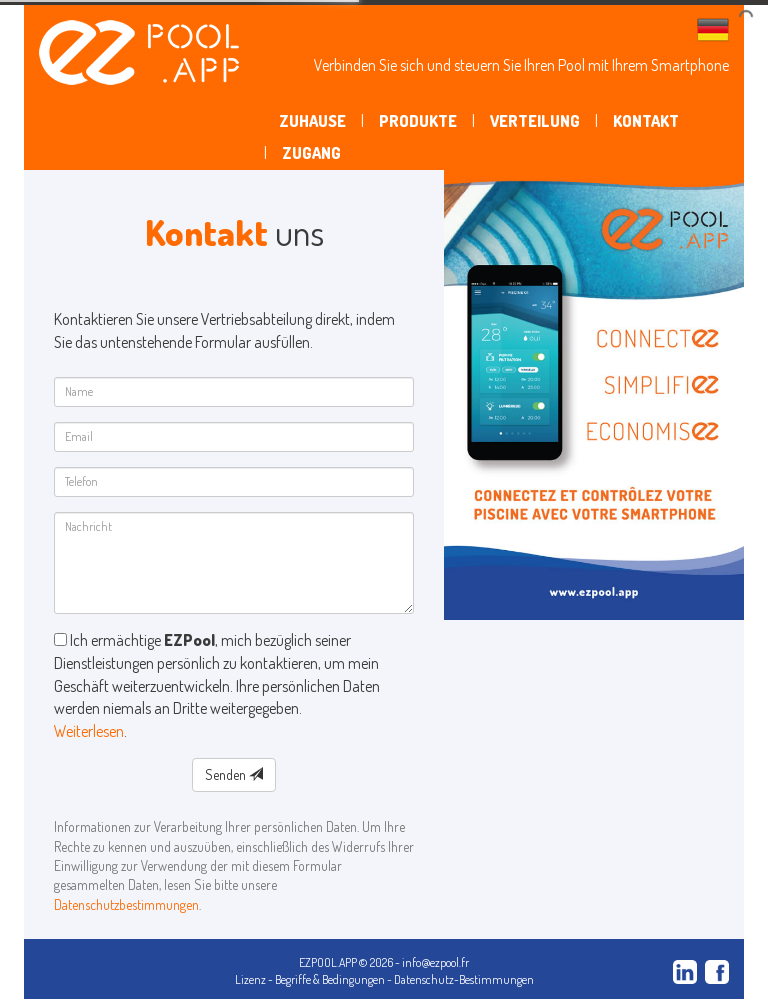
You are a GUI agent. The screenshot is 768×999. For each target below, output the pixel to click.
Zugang (311, 153)
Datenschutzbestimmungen (126, 904)
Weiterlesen (89, 731)
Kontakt (646, 121)
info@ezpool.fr (435, 962)
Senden (234, 774)
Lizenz (250, 979)
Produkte (418, 121)
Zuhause (312, 121)
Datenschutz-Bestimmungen (464, 979)
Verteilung (535, 121)
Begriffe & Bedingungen (330, 979)
